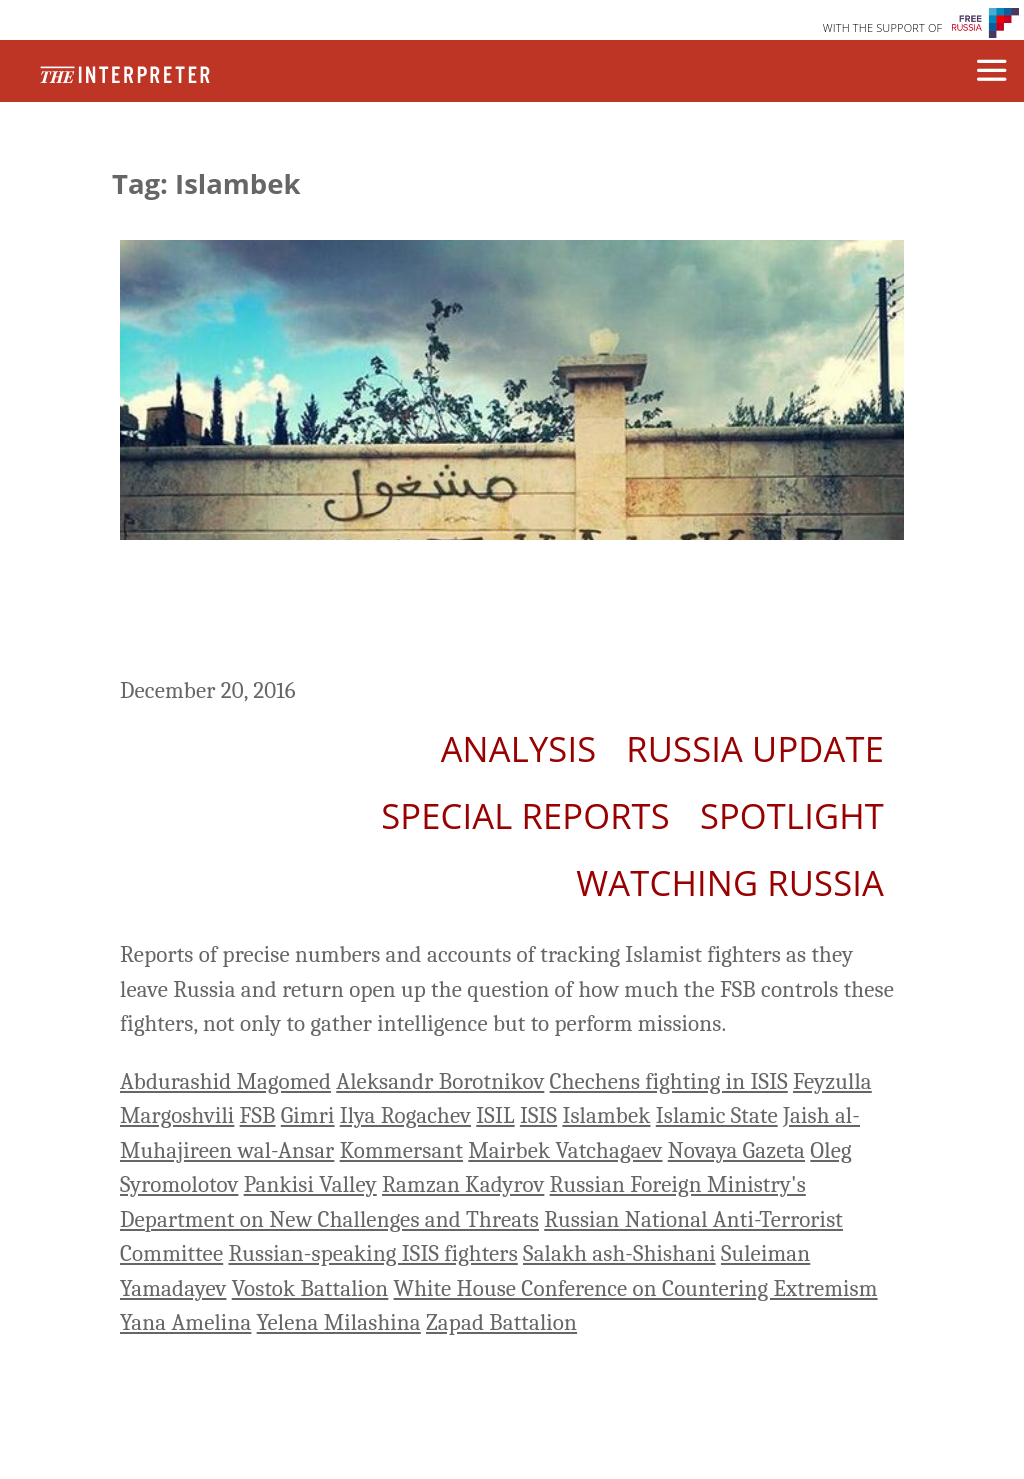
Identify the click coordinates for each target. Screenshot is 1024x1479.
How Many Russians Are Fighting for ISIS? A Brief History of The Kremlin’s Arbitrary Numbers (505, 611)
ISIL (495, 1115)
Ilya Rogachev (405, 1115)
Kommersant (401, 1150)
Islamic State (717, 1115)
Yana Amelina (185, 1322)
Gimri (308, 1115)
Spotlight (792, 815)
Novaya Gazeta (736, 1150)
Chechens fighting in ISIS (669, 1081)
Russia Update (755, 748)
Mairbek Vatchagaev (565, 1150)
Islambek (606, 1115)
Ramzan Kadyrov (463, 1184)
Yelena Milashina (339, 1322)
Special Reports (525, 815)
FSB (258, 1115)
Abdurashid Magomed (225, 1081)
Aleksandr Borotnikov (440, 1081)
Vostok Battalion (310, 1288)
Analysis (519, 748)
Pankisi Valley (310, 1184)
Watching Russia (730, 882)
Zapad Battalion (501, 1322)
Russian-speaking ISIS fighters (372, 1253)
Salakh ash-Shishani (619, 1253)
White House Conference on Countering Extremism (636, 1288)
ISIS (538, 1115)
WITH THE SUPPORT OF (883, 27)
